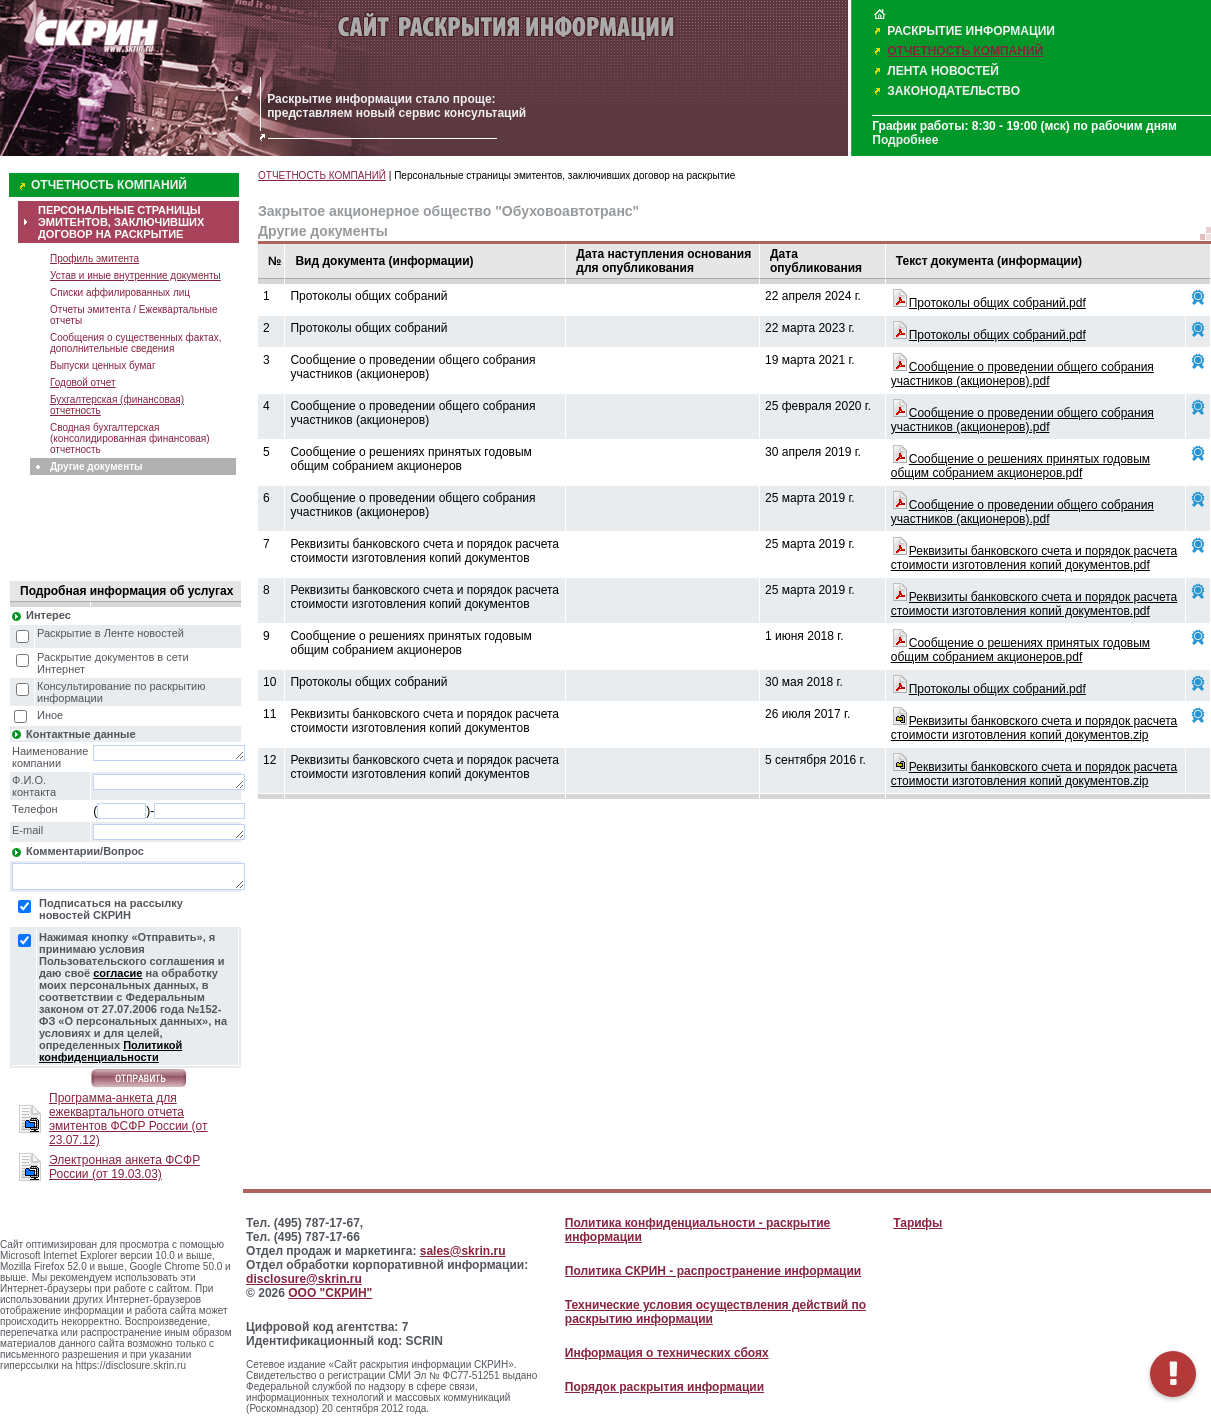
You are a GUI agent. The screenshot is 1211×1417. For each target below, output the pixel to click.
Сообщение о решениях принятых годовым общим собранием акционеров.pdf (1020, 466)
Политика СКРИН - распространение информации (713, 1271)
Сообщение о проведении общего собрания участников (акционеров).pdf (1022, 374)
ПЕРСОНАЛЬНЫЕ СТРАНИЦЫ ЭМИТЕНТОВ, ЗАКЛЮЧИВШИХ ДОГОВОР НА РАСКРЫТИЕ (121, 222)
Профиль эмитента (94, 258)
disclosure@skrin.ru (304, 1279)
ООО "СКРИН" (330, 1293)
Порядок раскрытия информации (664, 1387)
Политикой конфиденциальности (110, 1051)
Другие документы (96, 466)
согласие (117, 973)
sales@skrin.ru (463, 1251)
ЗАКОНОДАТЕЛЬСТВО (953, 91)
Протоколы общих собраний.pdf (997, 303)
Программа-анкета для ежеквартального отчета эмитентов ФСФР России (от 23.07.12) (128, 1119)
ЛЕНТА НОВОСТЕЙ (943, 71)
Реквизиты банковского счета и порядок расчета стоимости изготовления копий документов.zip (1034, 728)
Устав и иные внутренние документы (135, 275)
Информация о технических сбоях (667, 1353)
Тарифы (917, 1223)
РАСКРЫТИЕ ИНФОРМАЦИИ (971, 31)
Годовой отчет (83, 382)
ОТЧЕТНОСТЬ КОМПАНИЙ (965, 51)
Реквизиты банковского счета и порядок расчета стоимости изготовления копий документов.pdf (1034, 558)
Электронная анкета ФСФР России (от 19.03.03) (124, 1167)
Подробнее (905, 140)
